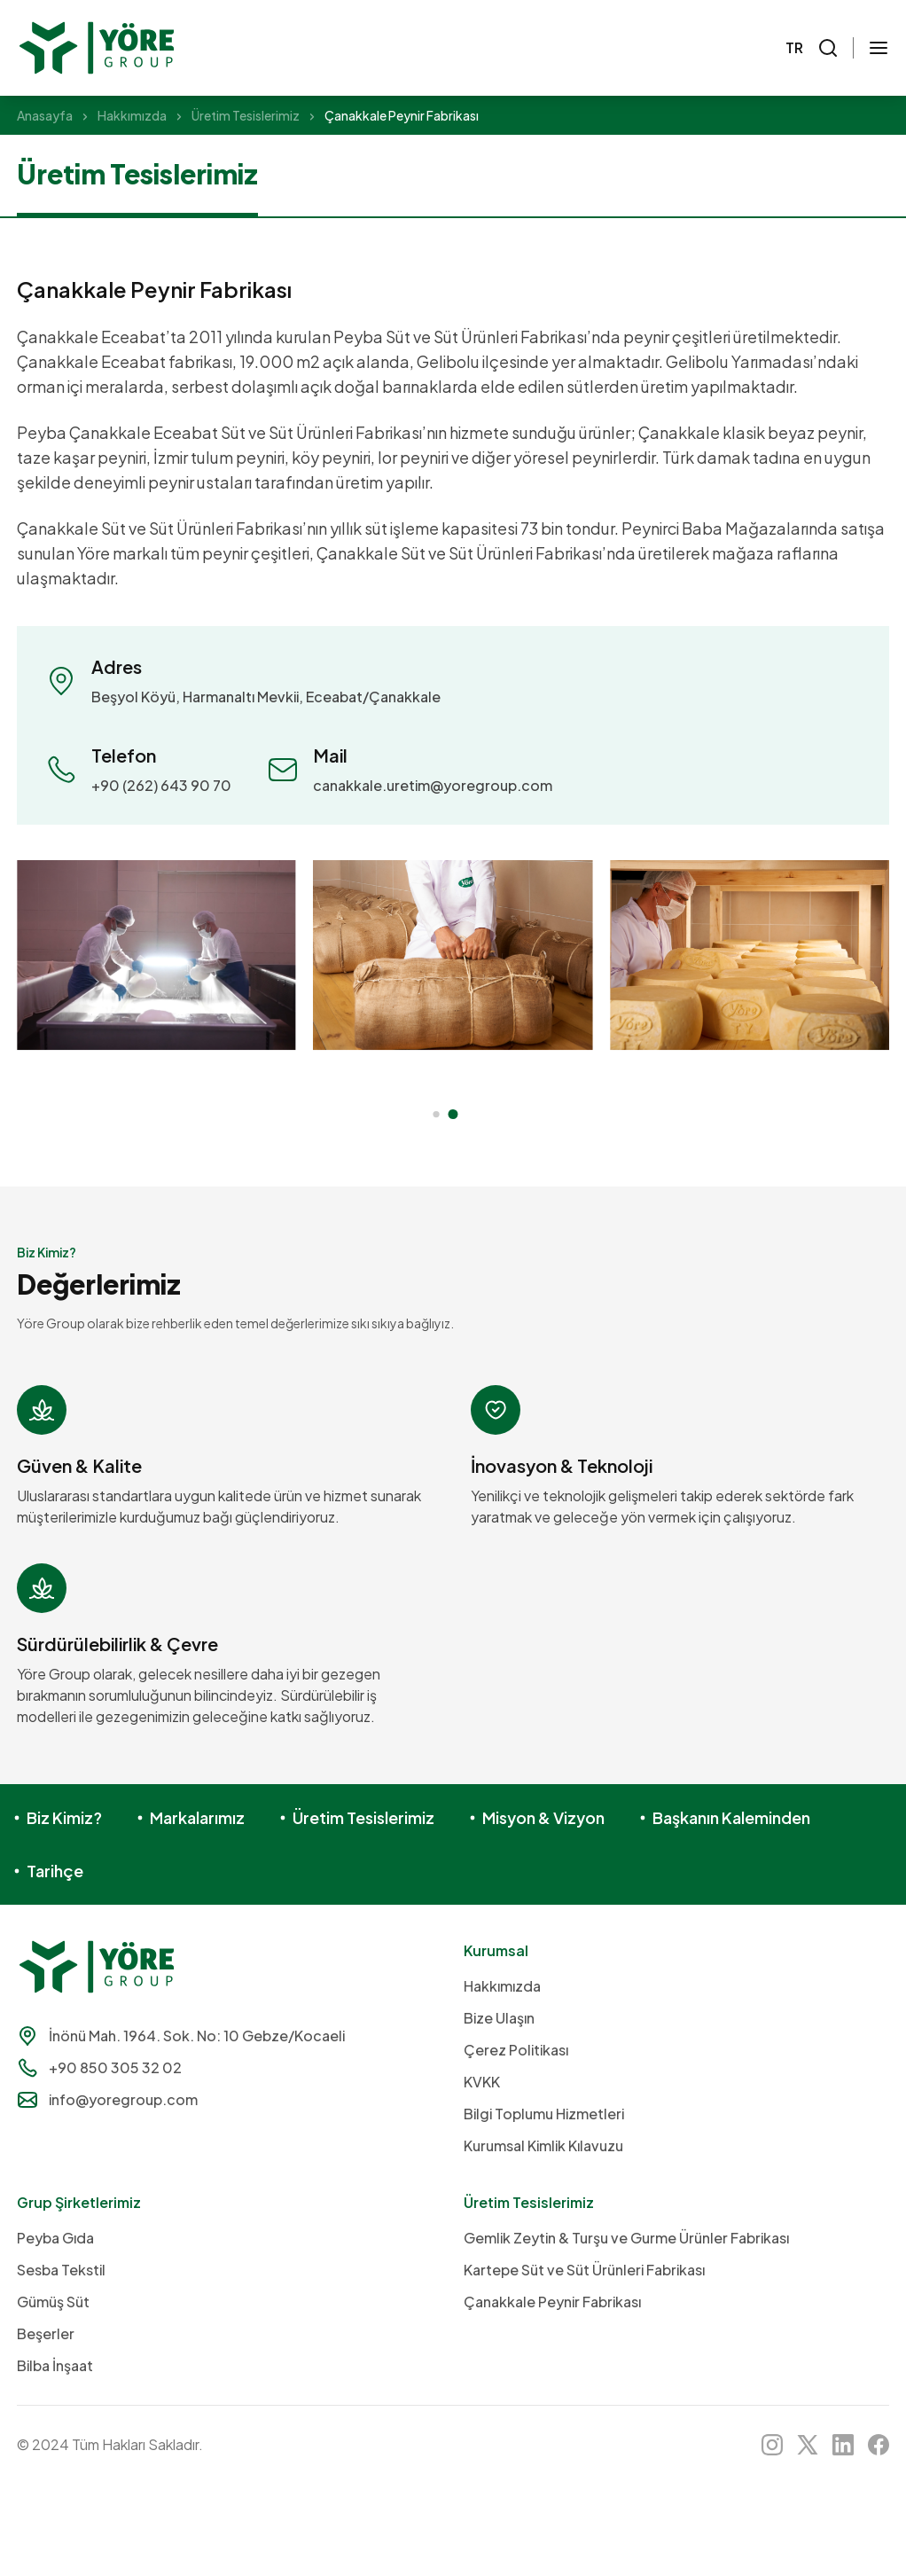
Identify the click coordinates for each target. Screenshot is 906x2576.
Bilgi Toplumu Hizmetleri (544, 2113)
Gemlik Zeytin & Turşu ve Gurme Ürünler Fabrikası (626, 2237)
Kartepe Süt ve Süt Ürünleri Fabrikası (584, 2269)
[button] (436, 1114)
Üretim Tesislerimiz (245, 115)
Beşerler (45, 2333)
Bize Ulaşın (499, 2017)
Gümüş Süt (53, 2301)
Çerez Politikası (516, 2049)
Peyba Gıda (55, 2237)
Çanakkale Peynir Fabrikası (552, 2301)
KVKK (482, 2081)
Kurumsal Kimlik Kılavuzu (543, 2145)
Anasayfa (45, 115)
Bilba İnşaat (55, 2365)
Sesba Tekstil (61, 2269)
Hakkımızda (132, 115)
